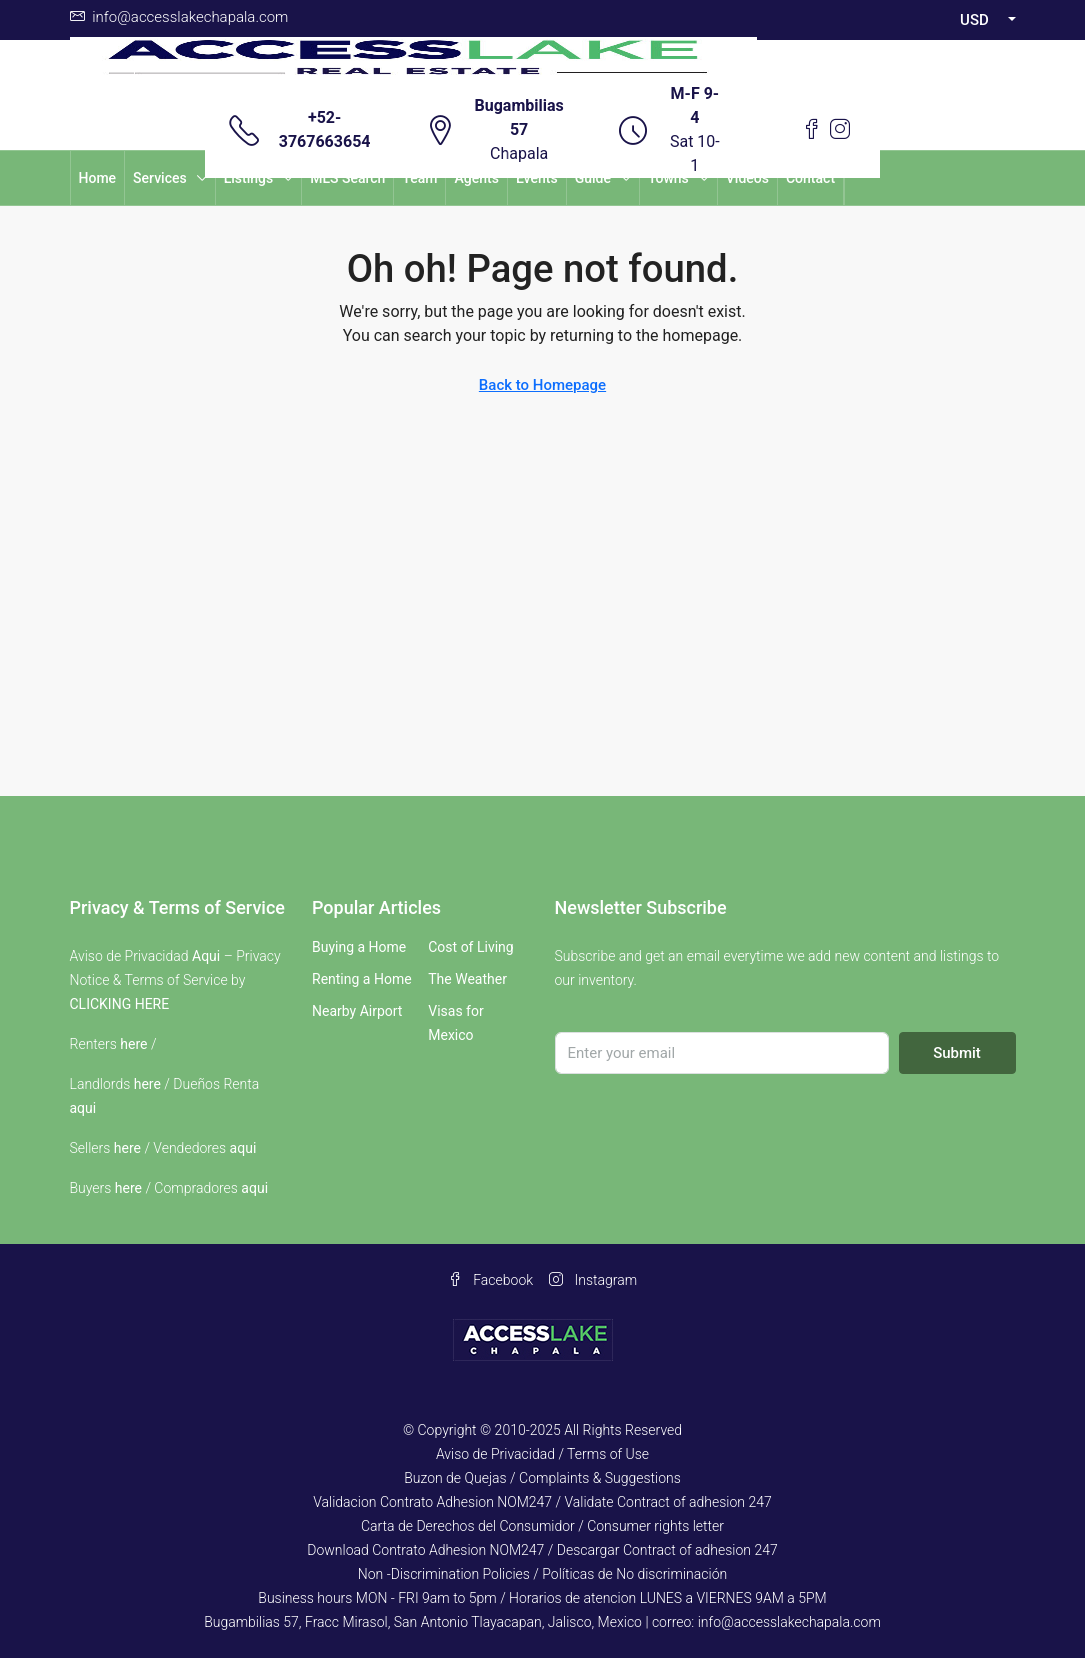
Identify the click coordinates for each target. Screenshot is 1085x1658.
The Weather (467, 979)
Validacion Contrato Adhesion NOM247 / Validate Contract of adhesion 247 (542, 1502)
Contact (810, 178)
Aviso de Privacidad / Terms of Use (542, 1454)
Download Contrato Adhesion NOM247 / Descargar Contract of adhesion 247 (542, 1550)
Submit (957, 1053)
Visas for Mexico (455, 1023)
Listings (249, 178)
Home (98, 178)
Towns (668, 178)
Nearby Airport (357, 1011)
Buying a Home (359, 947)
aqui (83, 1108)
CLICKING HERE (120, 1004)
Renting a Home (362, 979)
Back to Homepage (542, 385)
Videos (747, 178)
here (133, 1044)
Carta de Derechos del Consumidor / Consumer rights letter (542, 1526)
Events (537, 178)
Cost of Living (470, 947)
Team (419, 178)
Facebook (490, 1280)
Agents (476, 178)
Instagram (593, 1280)
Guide (593, 178)
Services (160, 178)
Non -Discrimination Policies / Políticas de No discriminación (542, 1574)
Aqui (206, 956)
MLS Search (347, 178)
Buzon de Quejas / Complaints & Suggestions (542, 1478)
